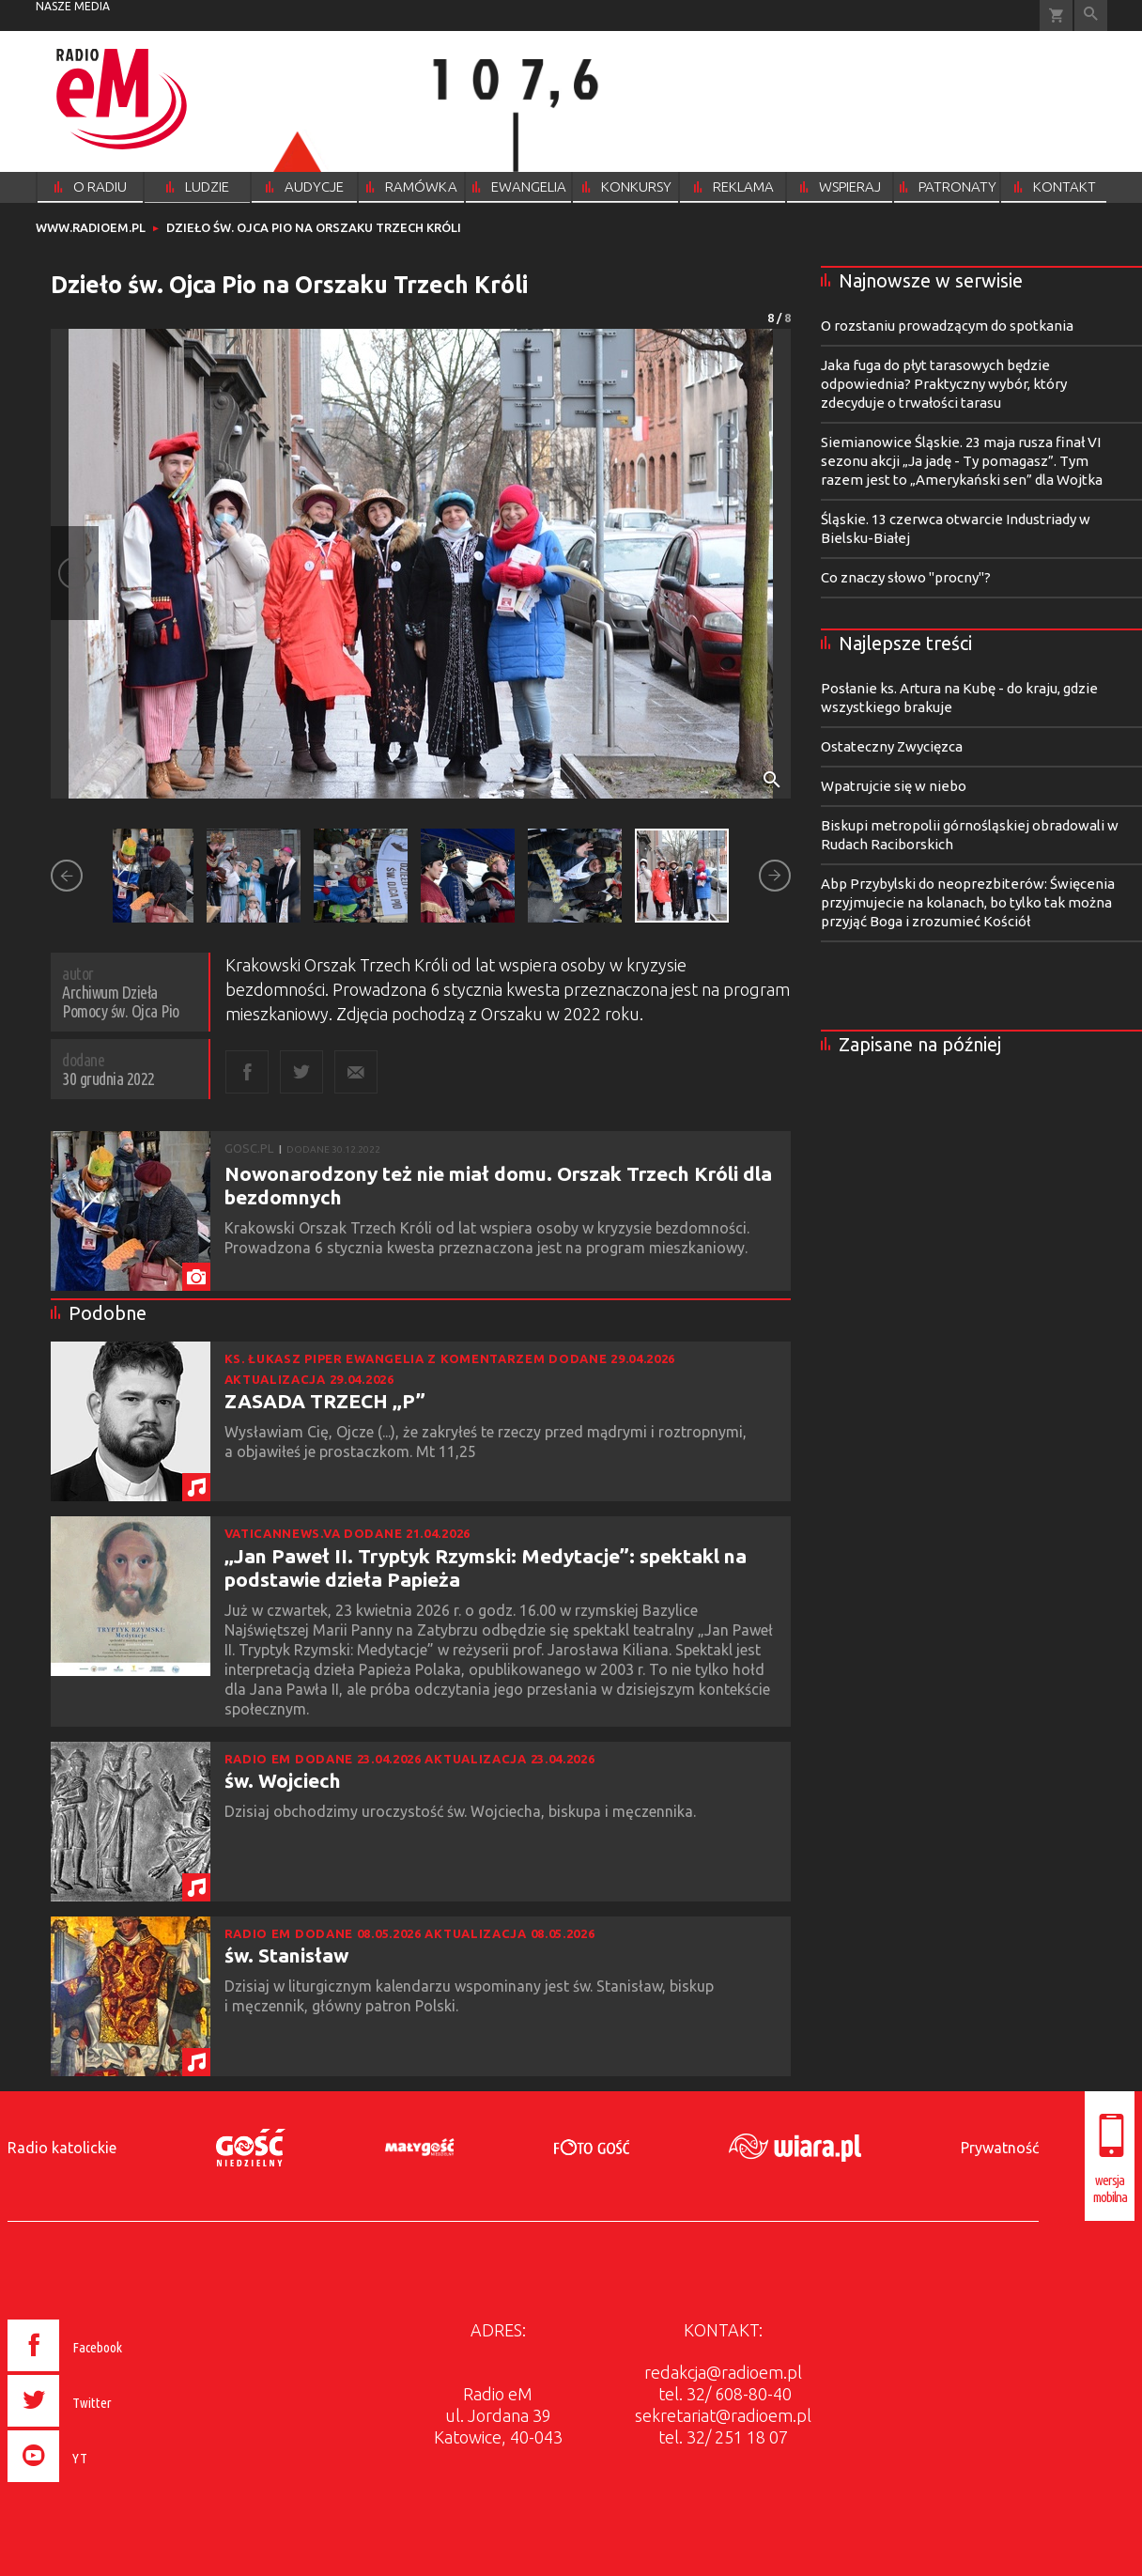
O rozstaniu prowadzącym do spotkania (947, 326)
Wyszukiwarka (1090, 15)
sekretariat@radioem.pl (723, 2415)
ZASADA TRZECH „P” (324, 1400)
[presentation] (104, 2484)
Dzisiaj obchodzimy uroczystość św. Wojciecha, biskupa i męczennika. (462, 1811)
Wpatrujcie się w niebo (893, 786)
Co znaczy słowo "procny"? (906, 577)
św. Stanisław (286, 1955)
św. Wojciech (282, 1780)
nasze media (73, 6)
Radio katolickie (62, 2147)
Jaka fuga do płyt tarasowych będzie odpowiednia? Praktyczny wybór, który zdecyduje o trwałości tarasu (944, 384)
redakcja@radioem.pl (723, 2372)
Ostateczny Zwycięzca (892, 746)
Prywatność (1000, 2147)
